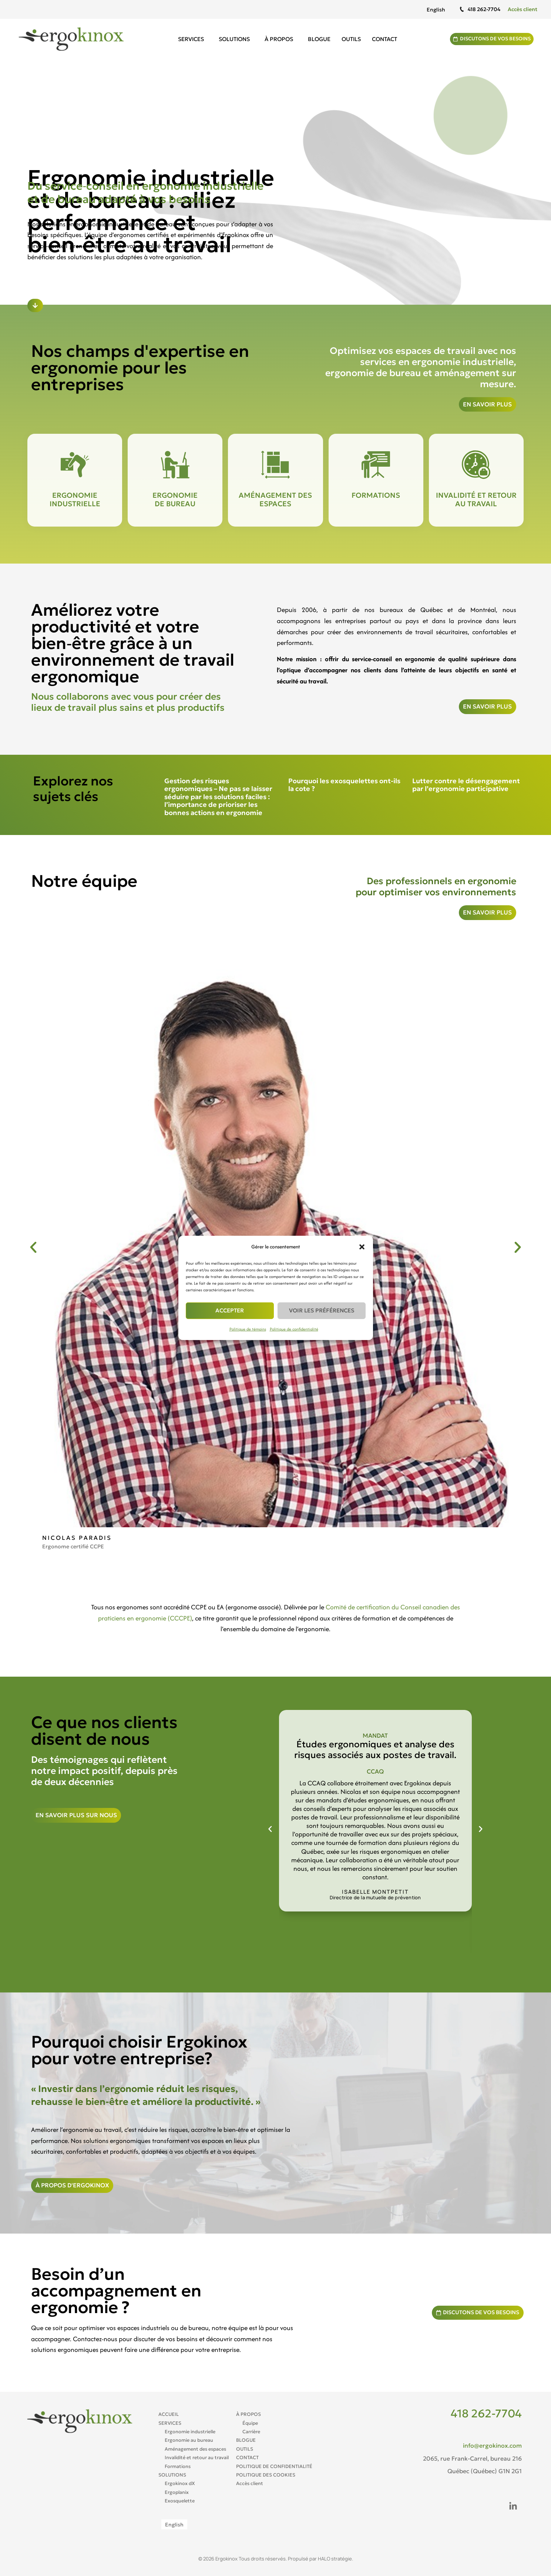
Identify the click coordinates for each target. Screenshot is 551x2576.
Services (189, 39)
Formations (376, 495)
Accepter (229, 1310)
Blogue (316, 39)
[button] (362, 1247)
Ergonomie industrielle (75, 499)
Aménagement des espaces (275, 499)
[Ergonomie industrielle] (75, 464)
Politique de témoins (247, 1329)
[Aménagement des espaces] (275, 464)
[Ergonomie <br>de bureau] (175, 464)
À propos (277, 39)
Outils (347, 39)
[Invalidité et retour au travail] (476, 464)
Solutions (232, 39)
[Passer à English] (436, 9)
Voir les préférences (321, 1310)
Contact (381, 39)
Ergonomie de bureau (175, 499)
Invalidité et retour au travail (476, 499)
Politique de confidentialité (294, 1329)
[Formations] (376, 464)
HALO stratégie (335, 2558)
